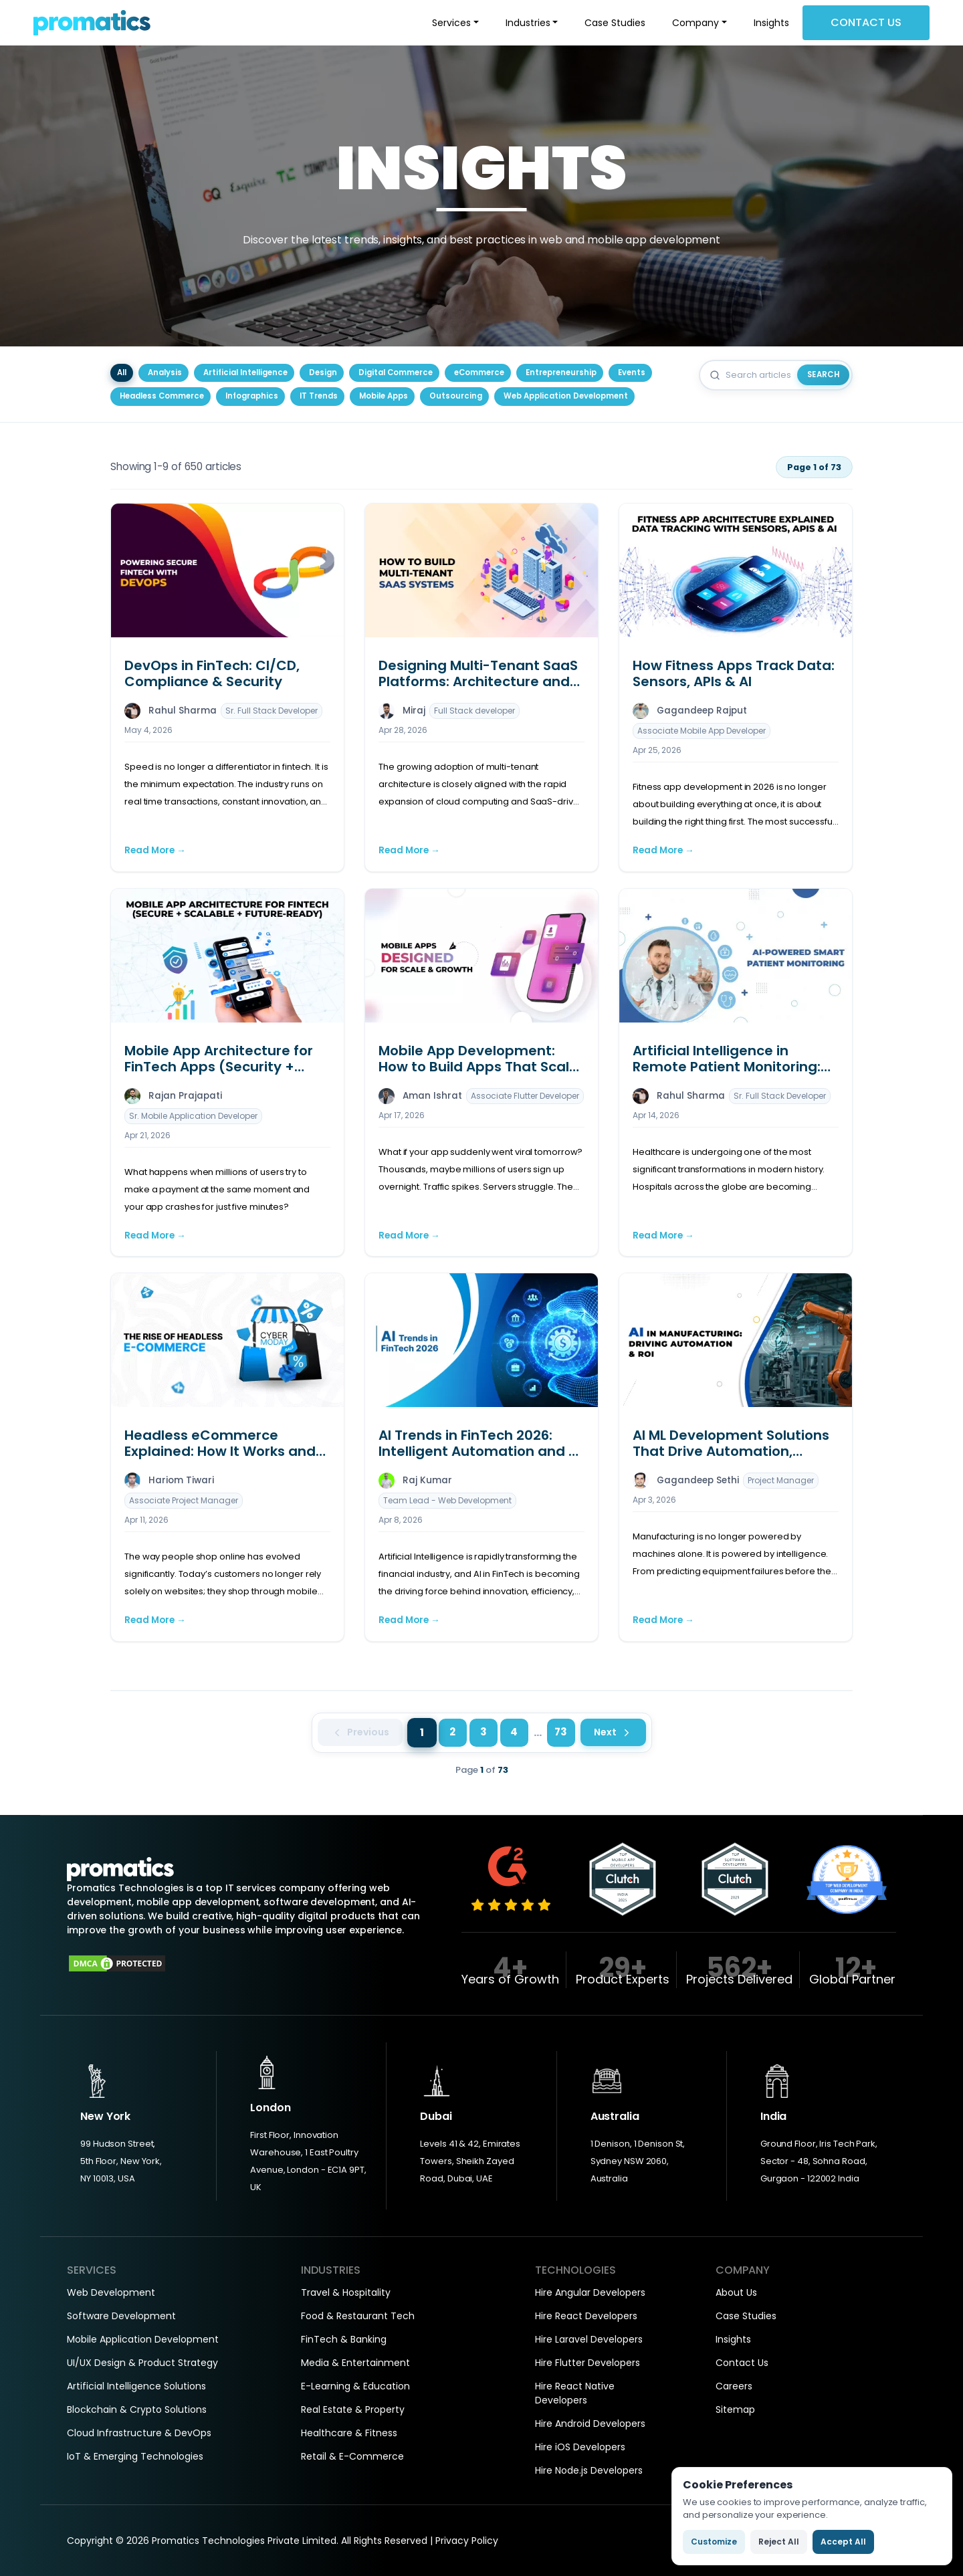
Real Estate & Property (353, 2409)
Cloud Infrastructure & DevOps (139, 2433)
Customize (714, 2541)
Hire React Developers (586, 2316)
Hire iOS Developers (580, 2447)
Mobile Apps (383, 396)
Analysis (165, 372)
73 (560, 1732)
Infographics (251, 396)
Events (631, 372)
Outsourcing (455, 396)
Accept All (843, 2541)
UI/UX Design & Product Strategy (142, 2362)
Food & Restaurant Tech (358, 2316)
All (121, 372)
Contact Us (866, 22)
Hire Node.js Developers (589, 2470)
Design (323, 372)
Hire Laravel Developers (589, 2339)
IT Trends (319, 396)
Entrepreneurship (561, 372)
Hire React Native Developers (575, 2393)
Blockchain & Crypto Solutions (137, 2409)
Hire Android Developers (590, 2423)
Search (823, 374)
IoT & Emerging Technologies (135, 2456)
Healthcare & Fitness (349, 2433)
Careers (734, 2386)
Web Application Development (566, 396)
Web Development (111, 2292)
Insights (771, 22)
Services (451, 22)
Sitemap (735, 2409)
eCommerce (479, 372)
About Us (736, 2292)
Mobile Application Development (143, 2339)
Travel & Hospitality (346, 2292)
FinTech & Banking (344, 2339)
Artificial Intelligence (245, 372)
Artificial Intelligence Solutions (136, 2386)
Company (695, 22)
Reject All (778, 2541)
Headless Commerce (162, 396)
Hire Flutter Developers (587, 2362)
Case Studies (614, 22)
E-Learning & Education (355, 2386)
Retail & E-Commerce (352, 2456)
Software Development (121, 2316)
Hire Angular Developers (590, 2292)
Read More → (155, 850)
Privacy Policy (466, 2540)
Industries (528, 22)
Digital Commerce (395, 372)
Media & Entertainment (355, 2362)
